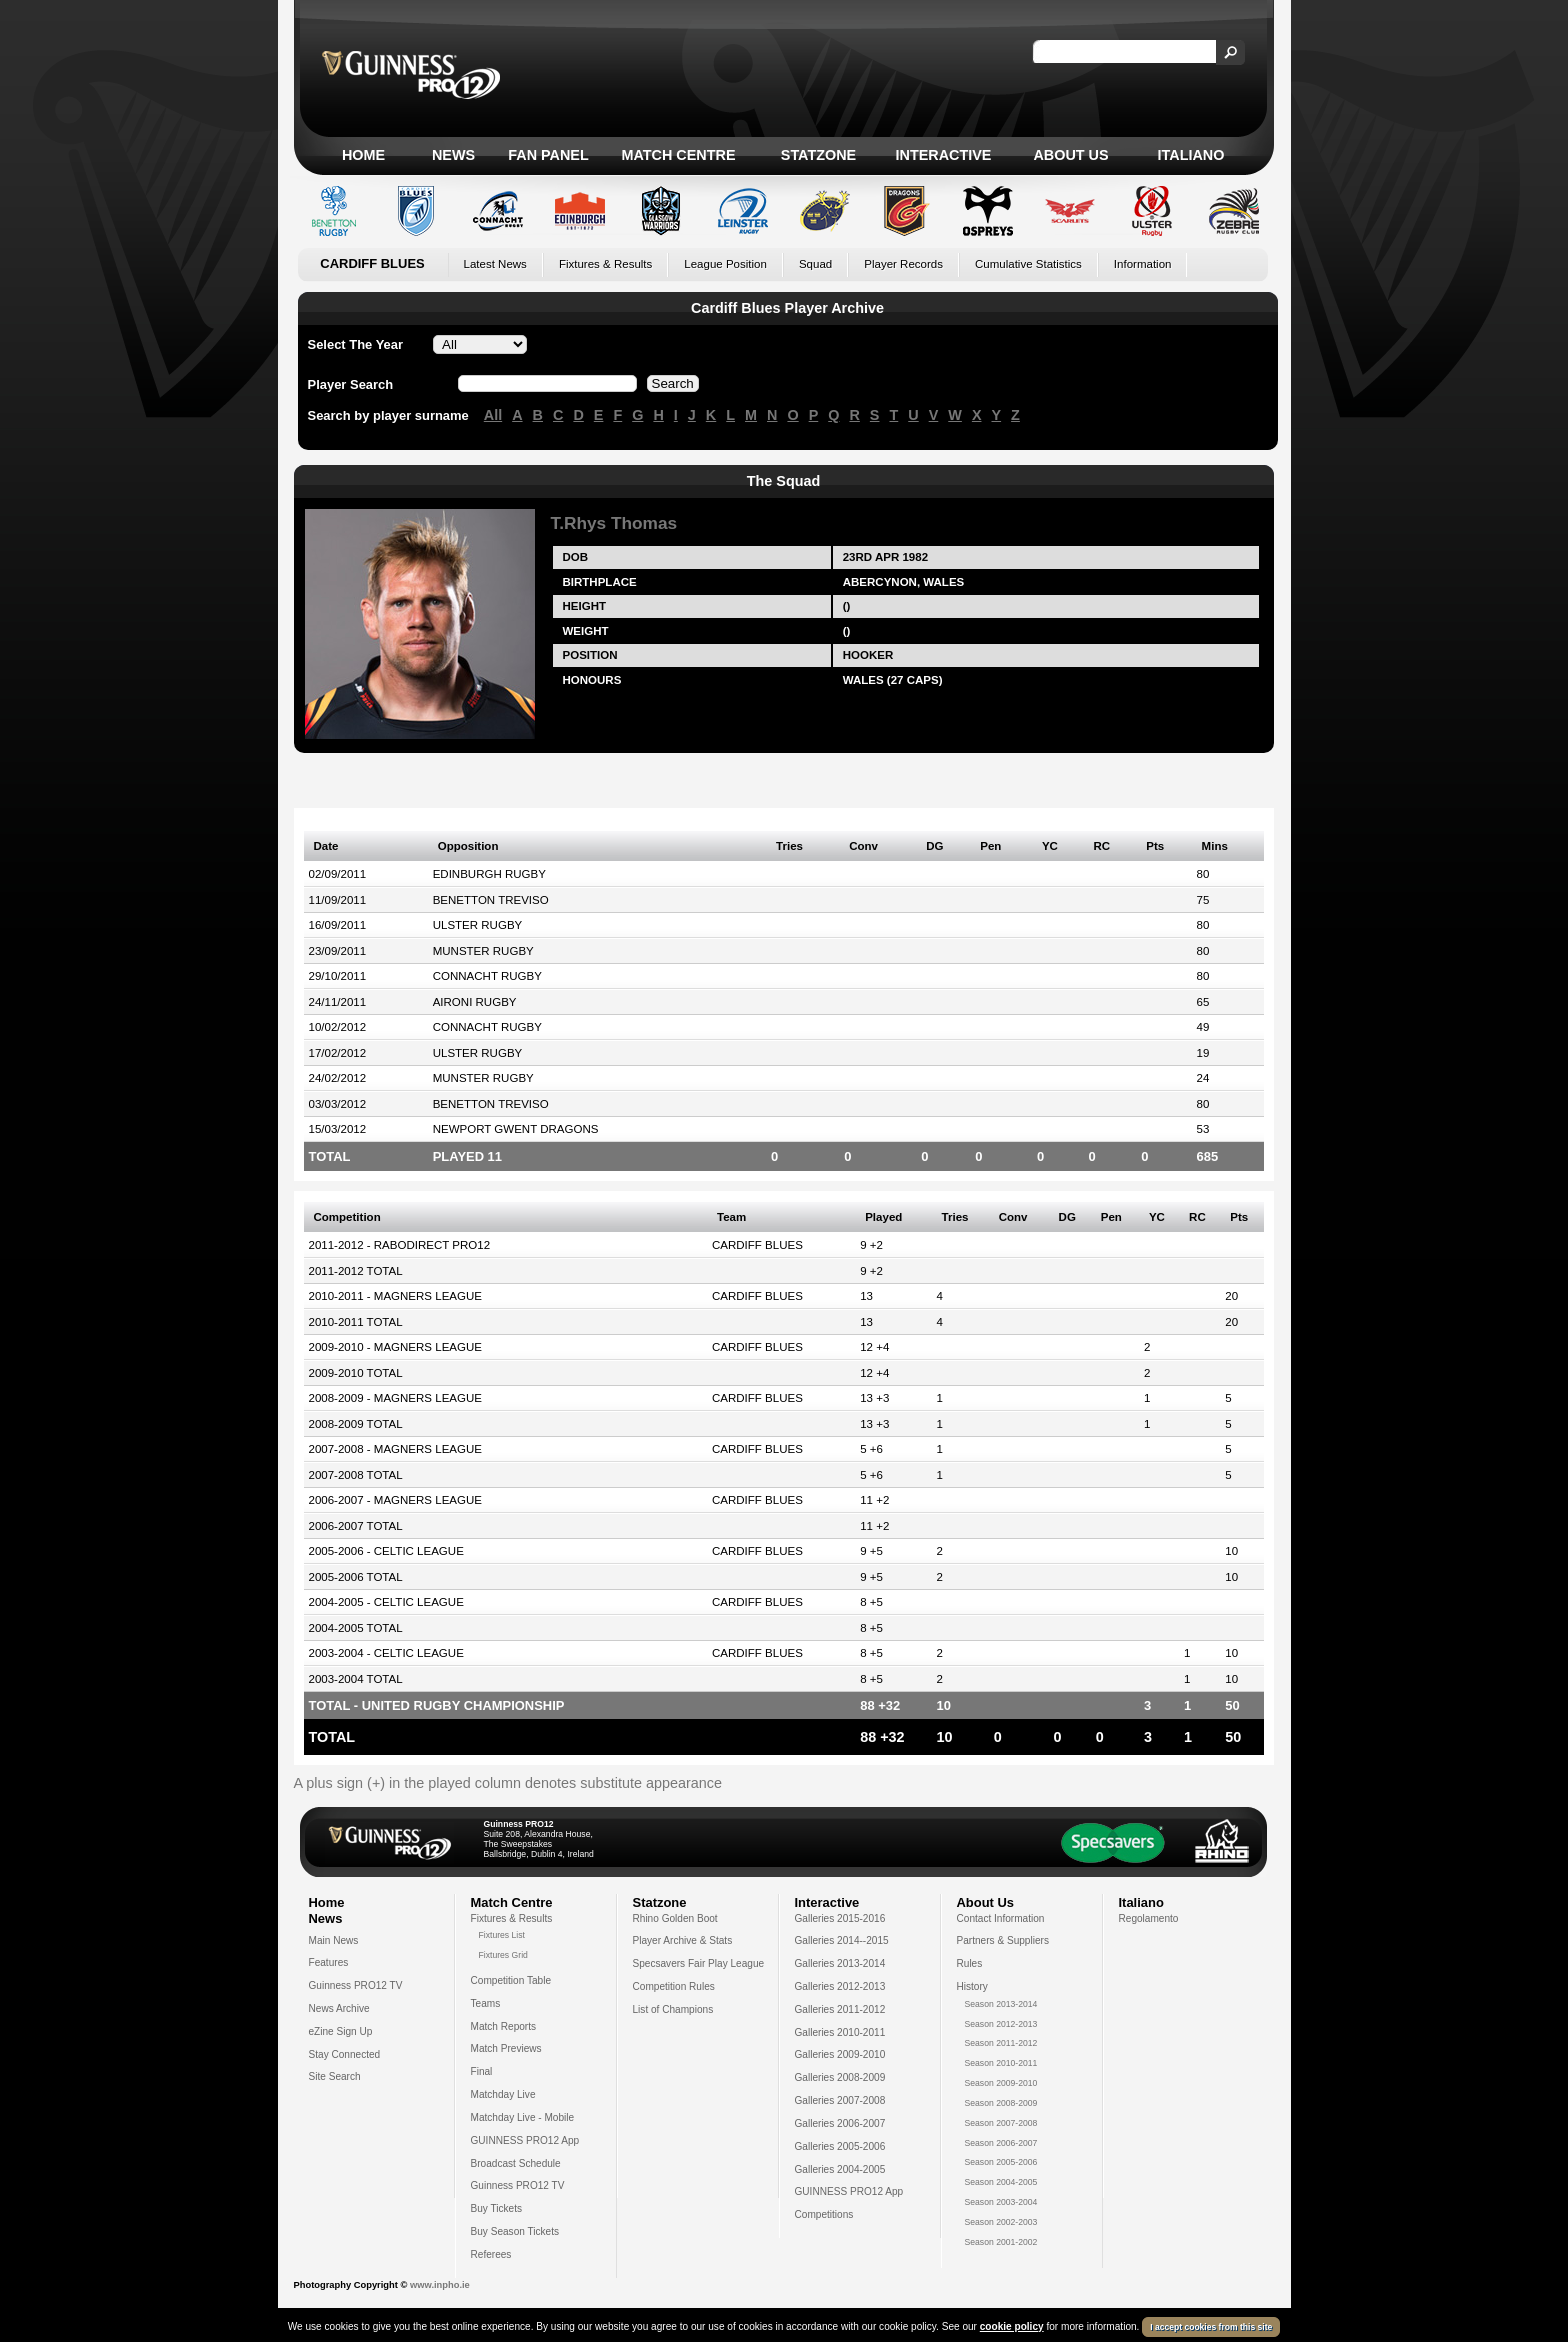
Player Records (903, 264)
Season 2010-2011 (1001, 2063)
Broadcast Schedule (516, 2163)
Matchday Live (503, 2094)
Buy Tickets (497, 2208)
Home (363, 155)
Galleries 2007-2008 (840, 2100)
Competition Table (511, 1980)
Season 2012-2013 (1001, 2024)
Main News (334, 1940)
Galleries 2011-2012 (840, 2009)
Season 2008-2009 (1001, 2103)
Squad (815, 264)
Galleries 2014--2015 (842, 1940)
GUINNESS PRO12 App (525, 2140)
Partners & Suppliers (1003, 1940)
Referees (491, 2254)
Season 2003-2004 (1001, 2202)
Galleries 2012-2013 (840, 1986)
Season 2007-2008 (1001, 2123)
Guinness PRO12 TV (356, 1985)
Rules (970, 1963)
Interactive (944, 155)
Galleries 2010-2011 (840, 2032)
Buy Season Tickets (515, 2231)
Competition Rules (674, 1986)
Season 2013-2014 (1001, 2004)
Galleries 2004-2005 (840, 2169)
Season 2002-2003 (1001, 2222)
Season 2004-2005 (1001, 2182)
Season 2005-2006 (1001, 2162)
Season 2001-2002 (1001, 2242)
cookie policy (1012, 2326)
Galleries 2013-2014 (840, 1963)
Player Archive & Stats (683, 1940)
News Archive (339, 2008)
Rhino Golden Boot (675, 1918)
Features (329, 1962)
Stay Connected (345, 2054)
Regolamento (1149, 1918)
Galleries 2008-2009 (840, 2077)
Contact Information (1001, 1918)
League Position (725, 264)
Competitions (824, 2214)
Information (1143, 264)
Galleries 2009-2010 (840, 2054)
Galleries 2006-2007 (840, 2123)
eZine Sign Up (341, 2031)
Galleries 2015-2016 (840, 1918)
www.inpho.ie (440, 2285)
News (453, 155)
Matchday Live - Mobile (523, 2117)
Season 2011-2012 (1001, 2043)
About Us (1070, 155)
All (493, 415)
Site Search (335, 2076)
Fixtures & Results (605, 264)
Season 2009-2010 (1001, 2083)
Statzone (818, 155)
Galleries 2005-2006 (840, 2146)
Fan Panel (548, 155)
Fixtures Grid (503, 1955)
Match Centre (678, 155)
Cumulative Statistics (1028, 264)
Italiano (1191, 155)
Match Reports (504, 2026)
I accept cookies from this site (1211, 2327)
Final (482, 2071)
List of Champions (673, 2009)
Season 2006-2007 (1001, 2143)
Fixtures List (502, 1935)
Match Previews (506, 2048)
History (972, 1986)
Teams (486, 2003)
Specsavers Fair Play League (699, 1963)
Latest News (495, 264)
